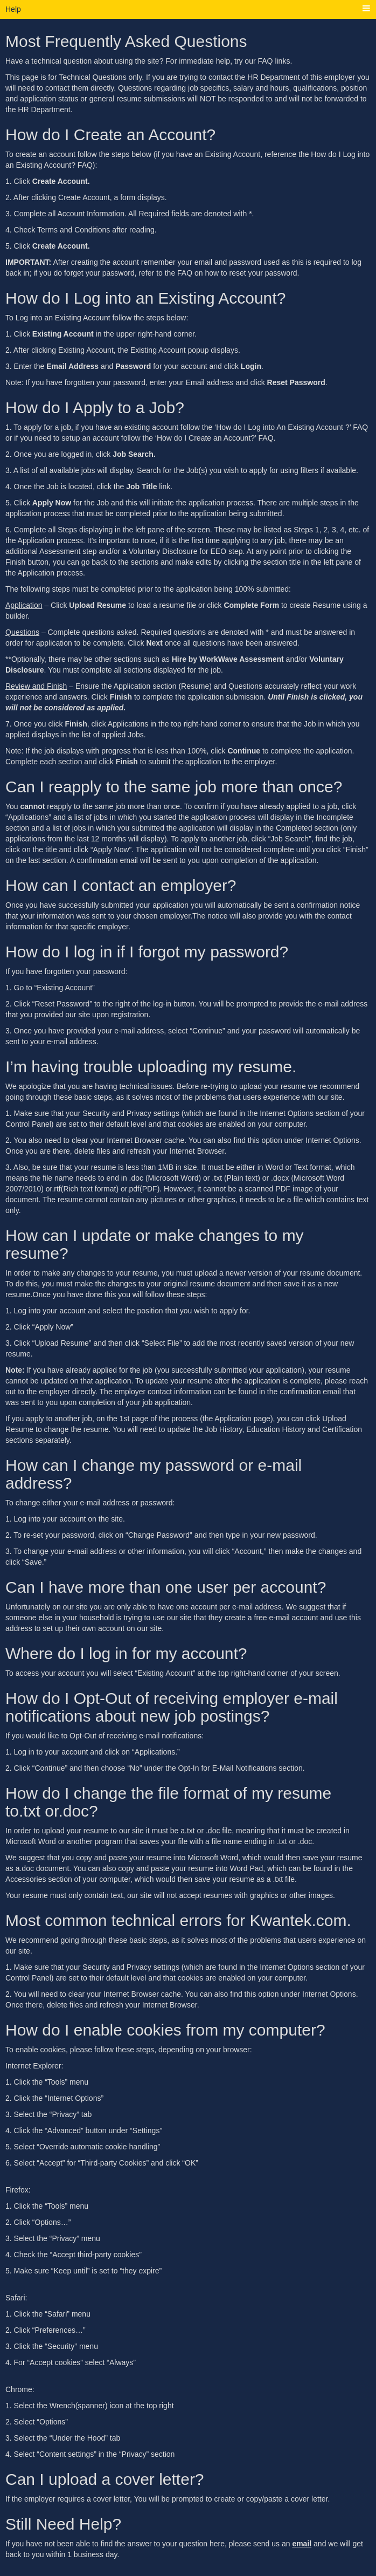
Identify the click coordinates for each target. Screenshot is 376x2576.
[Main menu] (366, 9)
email (301, 2543)
